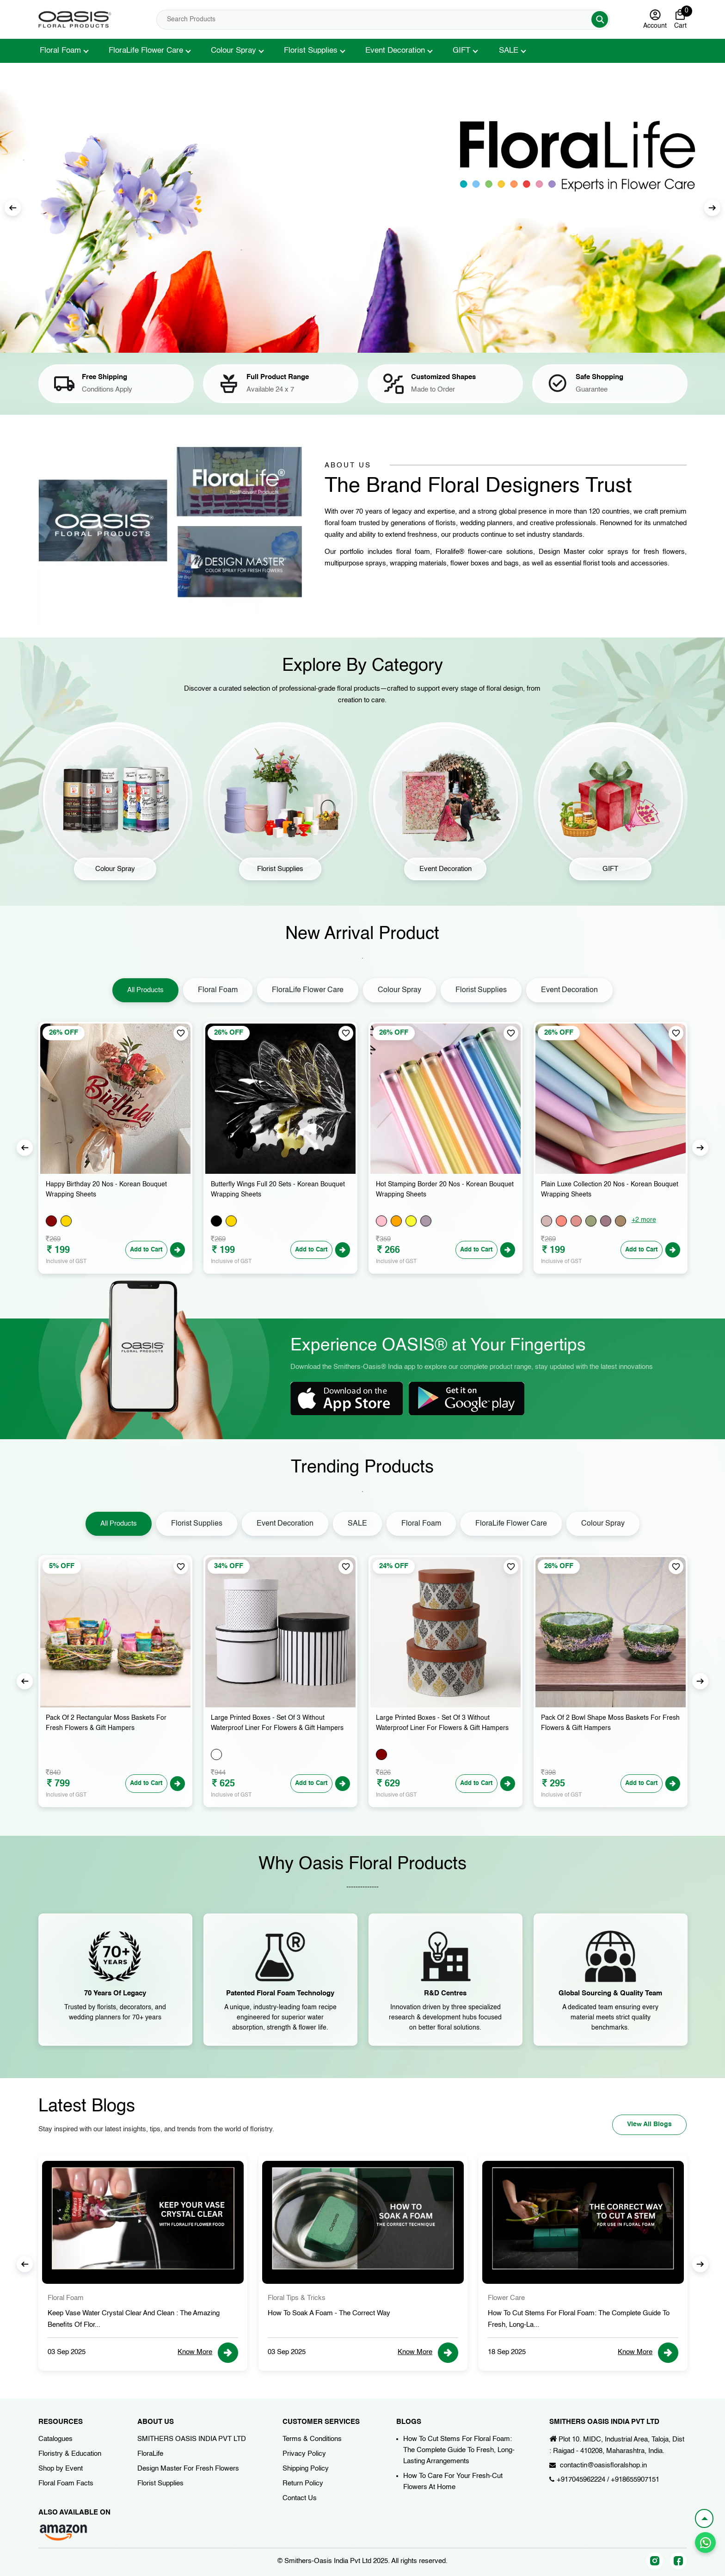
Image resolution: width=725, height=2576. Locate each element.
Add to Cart (142, 1249)
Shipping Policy (306, 2468)
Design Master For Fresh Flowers (188, 2468)
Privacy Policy (304, 2453)
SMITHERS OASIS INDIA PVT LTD (191, 2438)
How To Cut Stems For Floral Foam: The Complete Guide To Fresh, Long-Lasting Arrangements (459, 2450)
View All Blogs (640, 2122)
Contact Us (300, 2498)
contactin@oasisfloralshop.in (603, 2465)
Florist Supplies (311, 51)
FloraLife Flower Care (146, 51)
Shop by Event (60, 2468)
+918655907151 (635, 2479)
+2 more (644, 1220)
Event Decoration (395, 51)
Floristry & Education (69, 2453)
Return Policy (303, 2483)
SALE (508, 51)
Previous (13, 208)
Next (712, 208)
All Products (145, 990)
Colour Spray (233, 51)
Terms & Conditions (312, 2438)
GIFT (461, 51)
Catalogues (55, 2438)
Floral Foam (60, 51)
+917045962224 (581, 2479)
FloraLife (150, 2453)
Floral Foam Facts (65, 2483)
